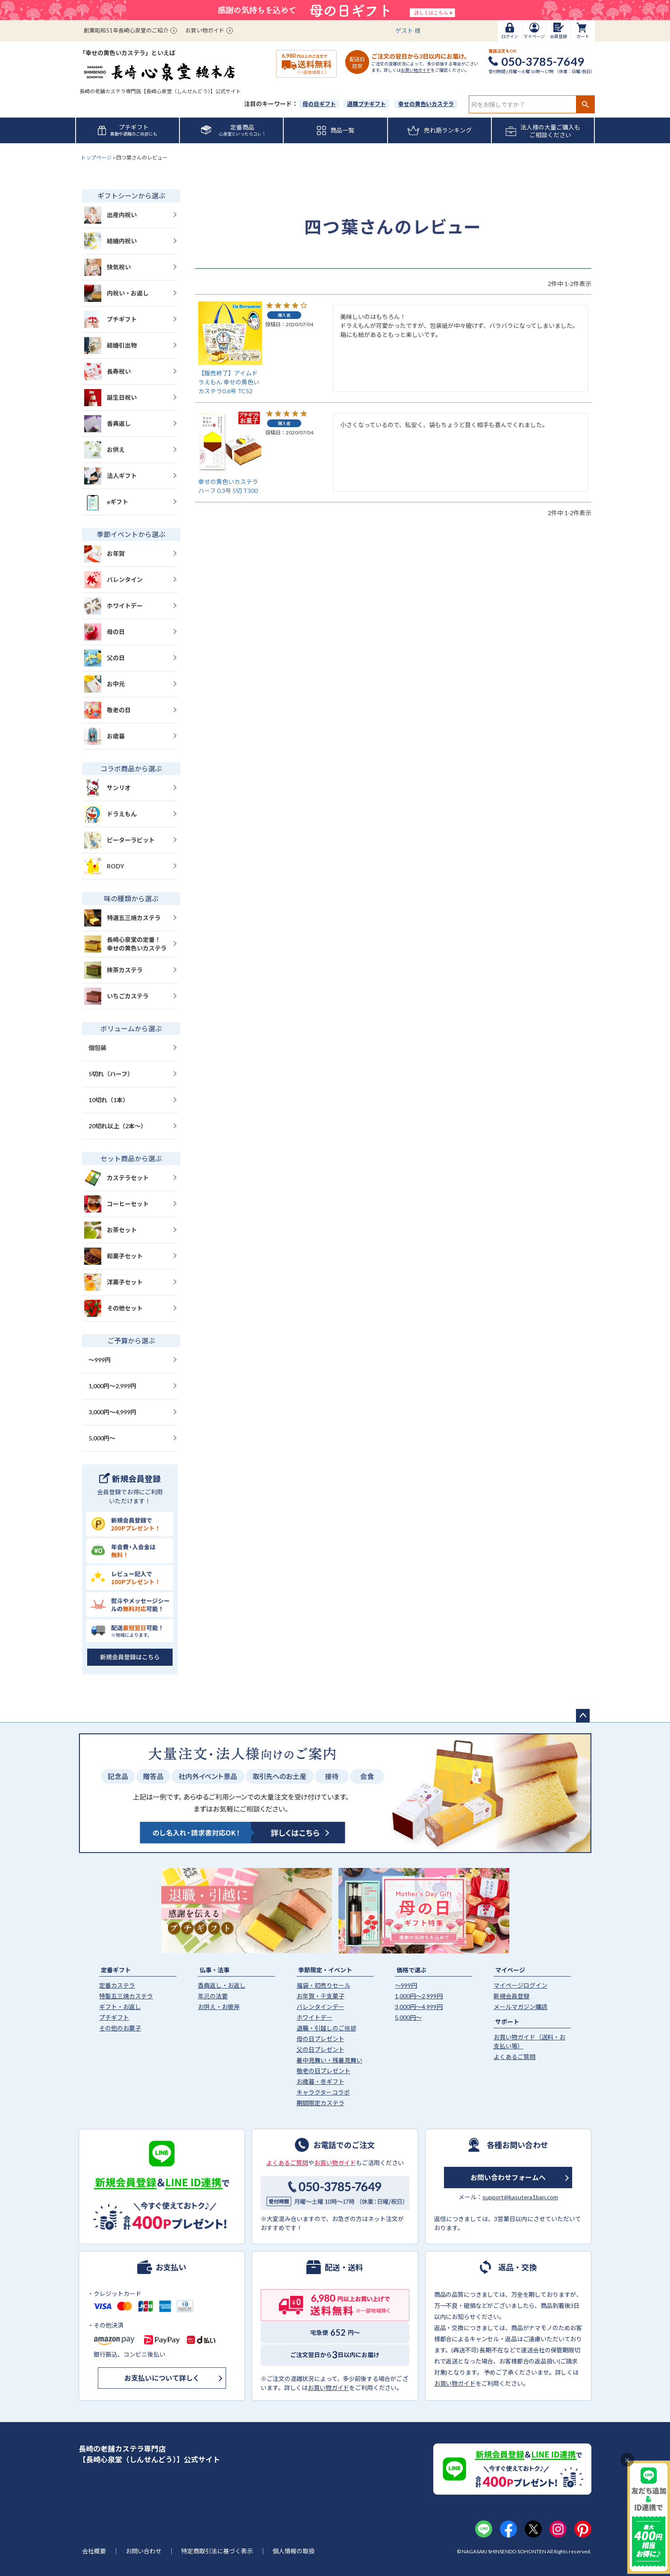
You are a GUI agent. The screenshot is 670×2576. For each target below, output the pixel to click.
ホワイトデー (113, 605)
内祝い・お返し (116, 293)
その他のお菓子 (120, 2028)
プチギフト (110, 319)
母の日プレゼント (320, 2038)
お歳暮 (104, 736)
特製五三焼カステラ (126, 1996)
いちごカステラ (116, 996)
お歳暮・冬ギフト (320, 2081)
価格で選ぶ (411, 1970)
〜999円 (99, 1359)
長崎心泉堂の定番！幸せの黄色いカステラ (125, 944)
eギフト (106, 501)
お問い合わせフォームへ (508, 2177)
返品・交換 (517, 2266)
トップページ (96, 157)
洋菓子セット (113, 1282)
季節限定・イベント (325, 1970)
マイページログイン (520, 1985)
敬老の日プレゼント (323, 2070)
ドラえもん (110, 814)
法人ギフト (110, 475)
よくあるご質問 (514, 2056)
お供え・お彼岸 (219, 2006)
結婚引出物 (110, 345)
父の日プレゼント (320, 2049)
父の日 (104, 658)
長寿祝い (107, 371)
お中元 (104, 684)
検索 (585, 104)
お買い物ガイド (204, 30)
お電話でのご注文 (344, 2144)
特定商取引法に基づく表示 (217, 2551)
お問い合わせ (144, 2551)
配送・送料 (344, 2266)
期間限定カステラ (320, 2103)
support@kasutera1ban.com (520, 2197)
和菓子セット (113, 1256)
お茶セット (110, 1230)
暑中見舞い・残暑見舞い (329, 2060)
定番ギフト (116, 1970)
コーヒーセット (116, 1204)
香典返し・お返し (222, 1985)
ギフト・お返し (120, 2006)
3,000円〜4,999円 (112, 1412)
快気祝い (107, 267)
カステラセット (116, 1177)
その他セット (113, 1308)
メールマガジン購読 (520, 2006)
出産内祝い (110, 215)
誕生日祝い (110, 397)
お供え (104, 449)
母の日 (104, 631)
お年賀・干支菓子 (320, 1996)
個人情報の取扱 (293, 2551)
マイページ (510, 1970)
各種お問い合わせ (517, 2144)
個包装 (97, 1047)
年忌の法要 (213, 1996)
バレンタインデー (320, 2006)
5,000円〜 (101, 1438)
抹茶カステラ (113, 970)
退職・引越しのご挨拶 (326, 2028)
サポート (507, 2021)
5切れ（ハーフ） (110, 1073)
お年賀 (104, 553)
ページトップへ (583, 1716)
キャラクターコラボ (323, 2092)
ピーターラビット (119, 840)
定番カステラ (117, 1985)
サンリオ (107, 788)
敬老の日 (107, 710)
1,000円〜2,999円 (112, 1386)
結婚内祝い (110, 241)
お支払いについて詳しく (162, 2378)
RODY (104, 866)
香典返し (107, 423)
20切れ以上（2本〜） (117, 1126)
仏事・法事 (214, 1970)
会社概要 (94, 2551)
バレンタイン (113, 579)
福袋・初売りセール (323, 1985)
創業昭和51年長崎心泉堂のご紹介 (126, 30)
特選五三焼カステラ (122, 918)
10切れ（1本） (108, 1100)
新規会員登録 (511, 1996)
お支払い (171, 2266)
